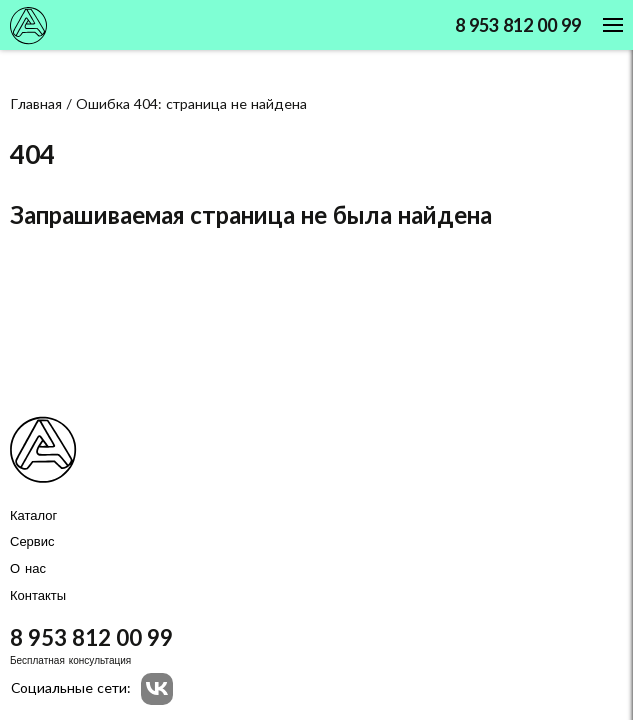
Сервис (32, 542)
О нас (28, 569)
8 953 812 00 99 (518, 27)
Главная (36, 105)
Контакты (38, 596)
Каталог (33, 516)
